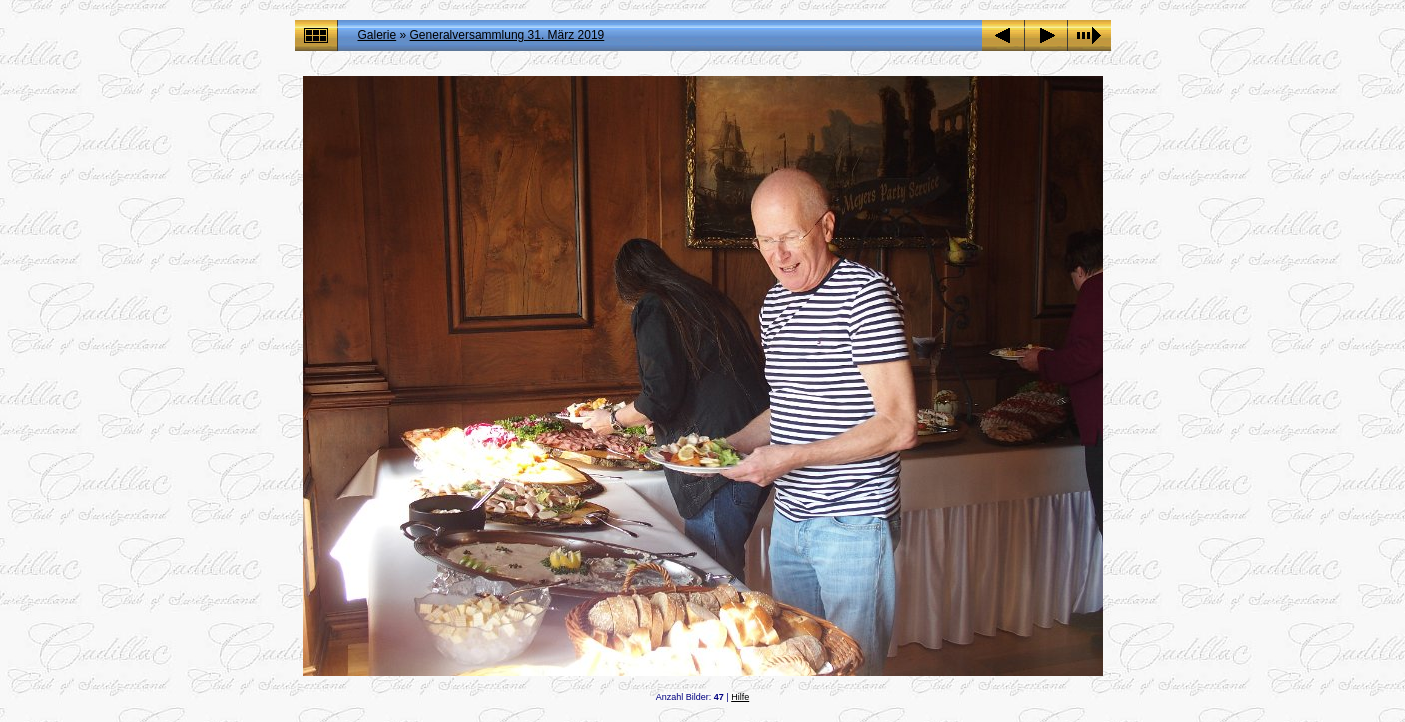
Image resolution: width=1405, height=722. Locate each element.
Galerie (377, 35)
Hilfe (740, 697)
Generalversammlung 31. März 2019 (507, 35)
